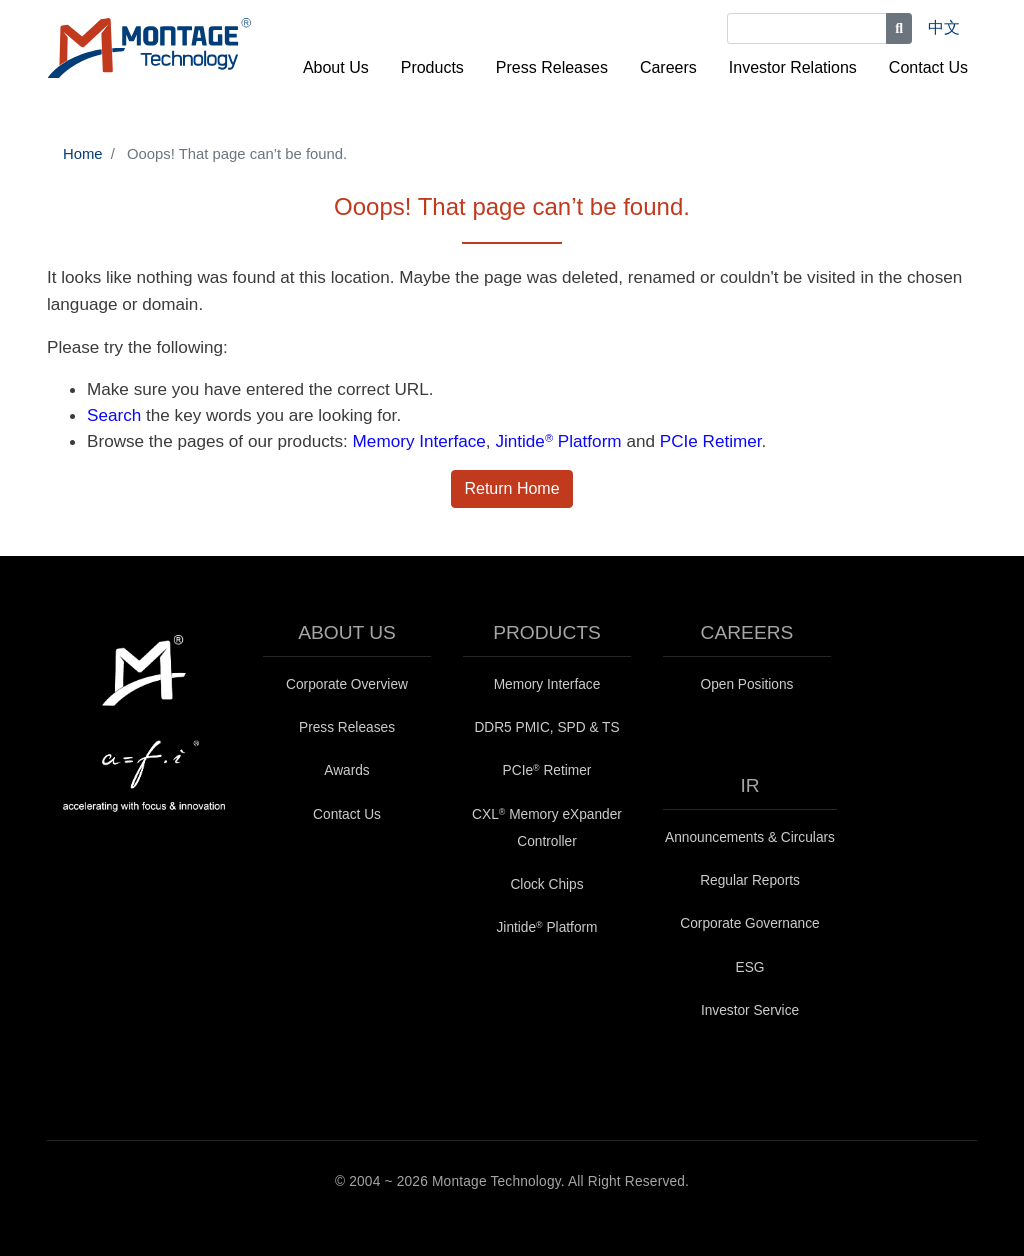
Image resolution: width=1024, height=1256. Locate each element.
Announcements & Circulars (750, 837)
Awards (346, 770)
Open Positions (747, 684)
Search (114, 415)
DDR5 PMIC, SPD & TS (546, 727)
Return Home (511, 488)
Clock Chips (546, 884)
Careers (668, 67)
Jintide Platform (558, 441)
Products (432, 67)
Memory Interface (419, 441)
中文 (944, 27)
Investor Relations (793, 67)
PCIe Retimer (711, 441)
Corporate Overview (347, 684)
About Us (336, 67)
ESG (750, 967)
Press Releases (552, 67)
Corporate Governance (749, 923)
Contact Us (928, 67)
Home (83, 154)
